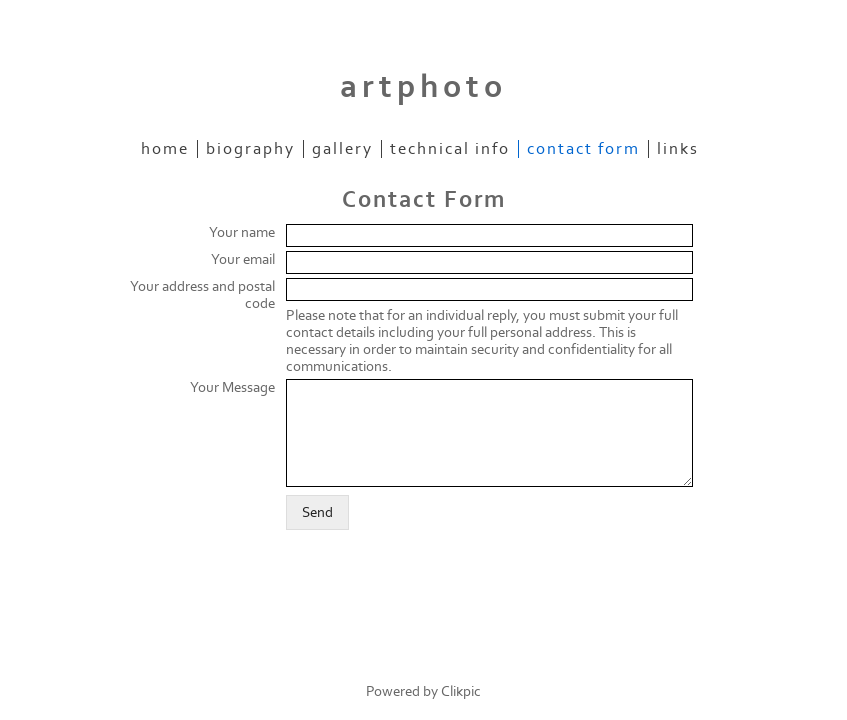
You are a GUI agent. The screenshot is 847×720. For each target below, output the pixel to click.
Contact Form (583, 149)
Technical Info (450, 149)
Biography (250, 149)
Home (165, 149)
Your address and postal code (202, 295)
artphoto (423, 87)
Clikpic (461, 691)
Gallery (342, 149)
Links (678, 149)
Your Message (232, 387)
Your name (242, 232)
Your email (243, 259)
